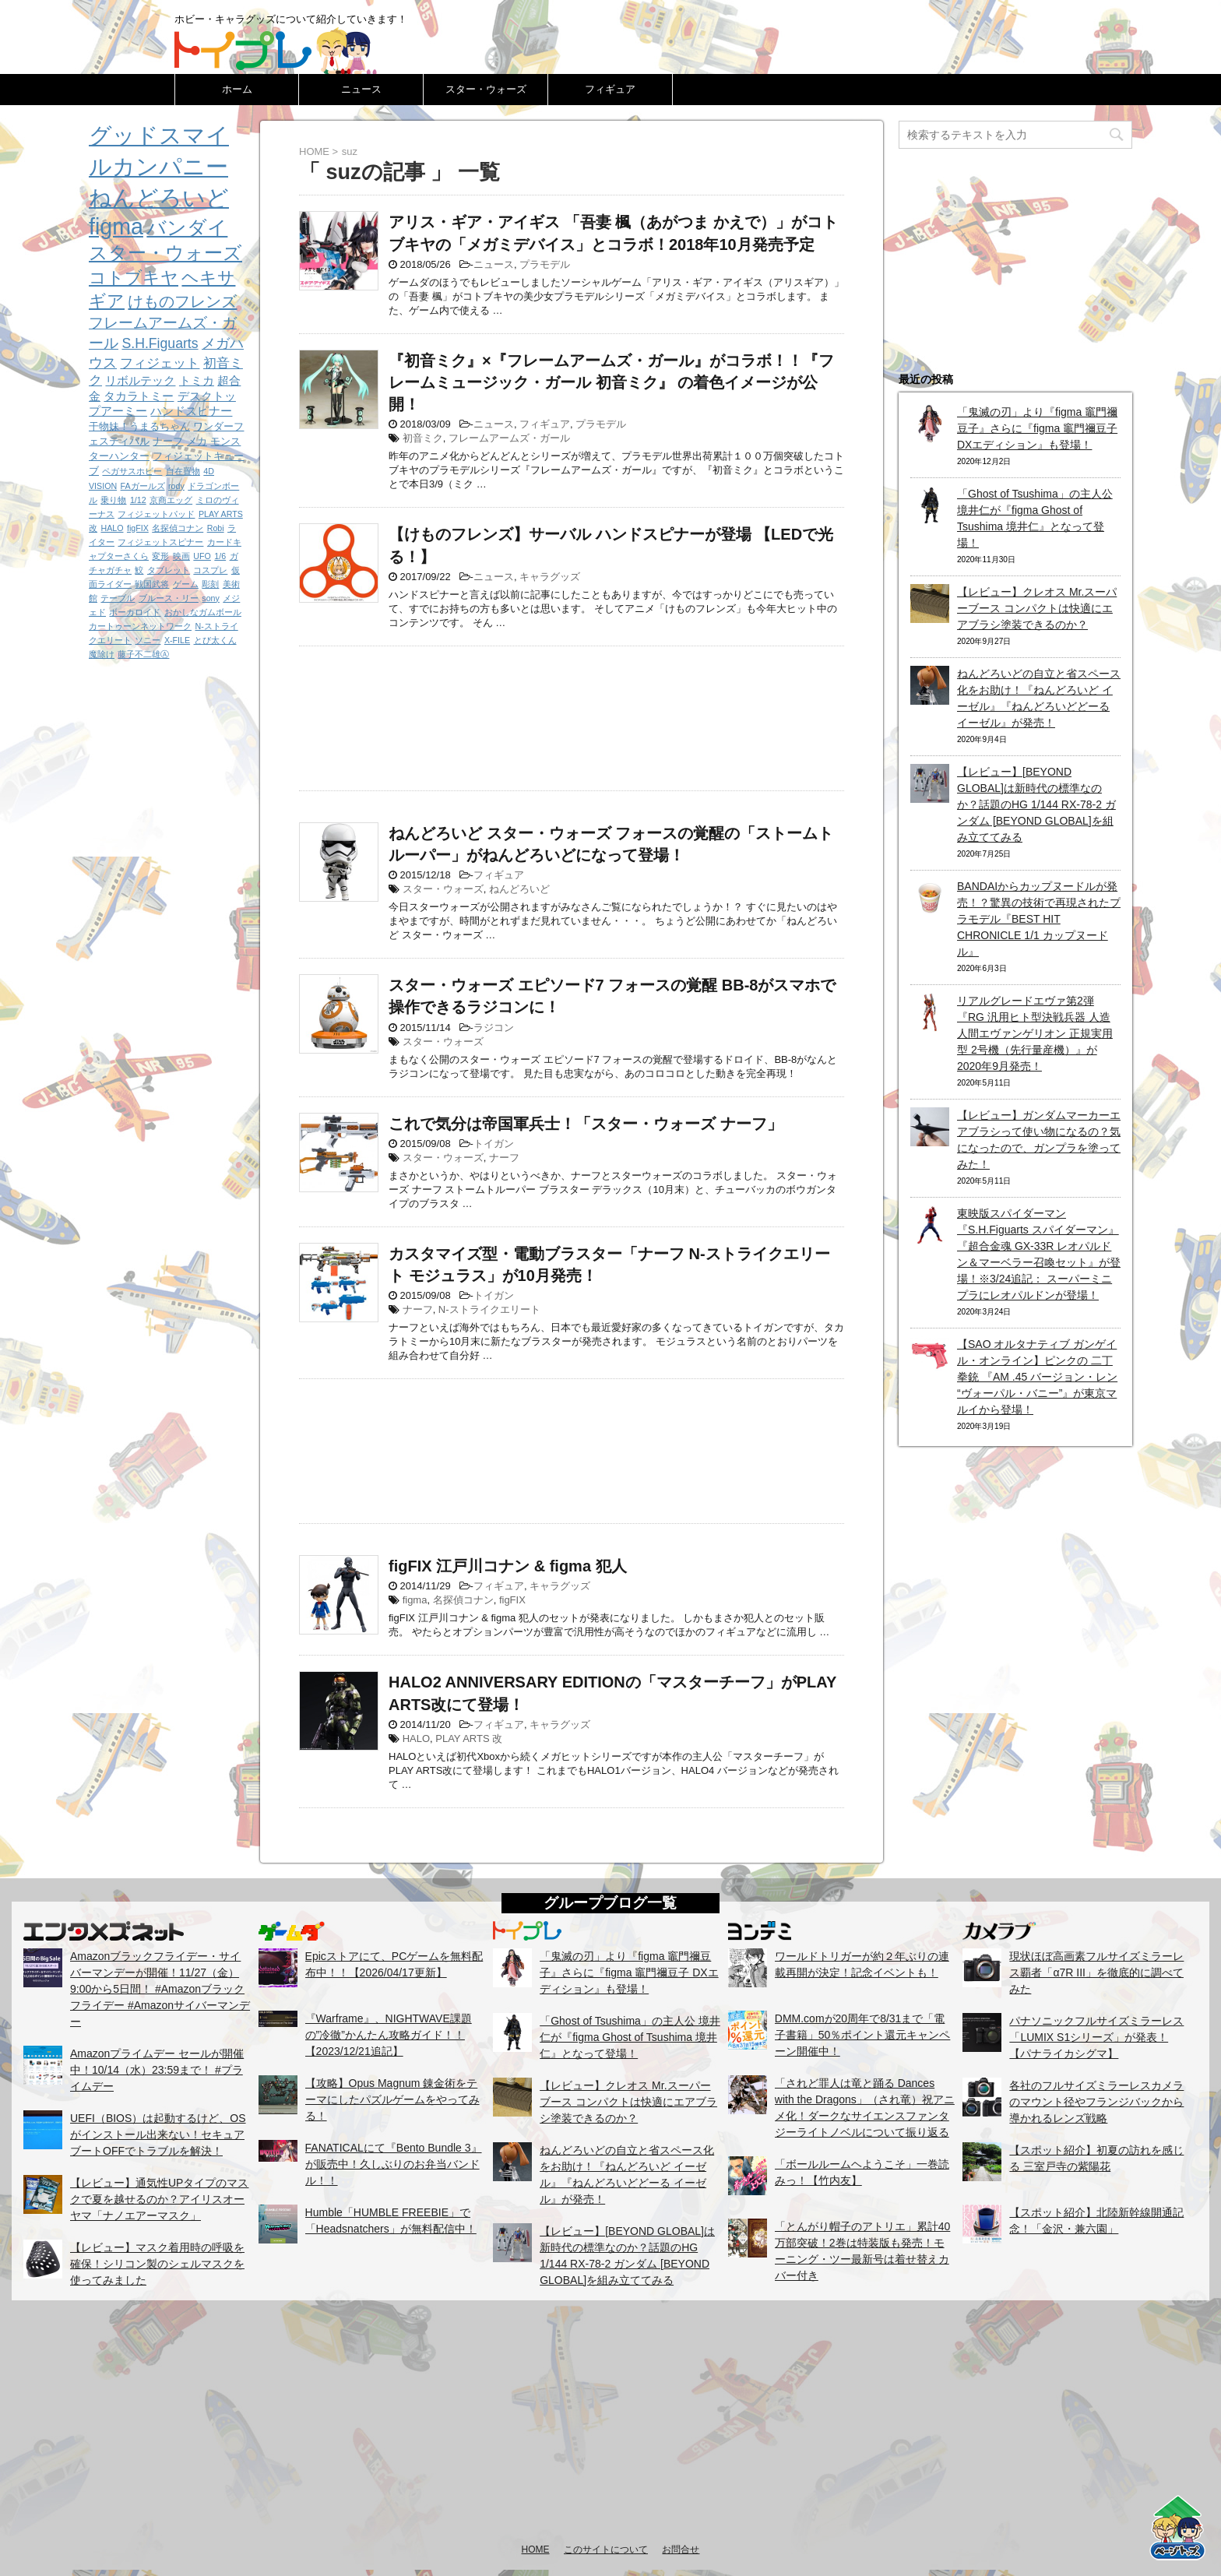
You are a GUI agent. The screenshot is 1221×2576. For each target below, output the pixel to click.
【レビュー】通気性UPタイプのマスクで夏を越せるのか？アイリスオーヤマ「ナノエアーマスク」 (159, 2199)
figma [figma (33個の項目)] (116, 226)
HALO (416, 1738)
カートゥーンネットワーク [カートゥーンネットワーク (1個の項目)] (140, 626)
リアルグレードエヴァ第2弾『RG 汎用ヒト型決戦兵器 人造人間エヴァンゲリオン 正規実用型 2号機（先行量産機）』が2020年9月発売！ (1035, 1033)
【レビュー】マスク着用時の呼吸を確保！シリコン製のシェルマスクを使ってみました (157, 2263)
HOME (536, 2549)
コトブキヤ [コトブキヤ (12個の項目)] (133, 277)
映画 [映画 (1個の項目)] (181, 556)
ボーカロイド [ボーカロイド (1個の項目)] (134, 612)
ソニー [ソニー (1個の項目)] (147, 640)
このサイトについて (606, 2549)
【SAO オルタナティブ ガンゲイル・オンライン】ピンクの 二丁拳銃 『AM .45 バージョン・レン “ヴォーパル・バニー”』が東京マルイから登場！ (1037, 1377)
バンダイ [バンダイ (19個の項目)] (186, 227)
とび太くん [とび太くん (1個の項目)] (215, 640)
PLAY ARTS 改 (468, 1738)
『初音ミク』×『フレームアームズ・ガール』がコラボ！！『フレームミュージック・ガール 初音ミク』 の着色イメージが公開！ (611, 382)
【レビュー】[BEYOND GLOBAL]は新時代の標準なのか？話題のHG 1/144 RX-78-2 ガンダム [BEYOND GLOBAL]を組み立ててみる (1036, 804)
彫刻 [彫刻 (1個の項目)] (210, 584)
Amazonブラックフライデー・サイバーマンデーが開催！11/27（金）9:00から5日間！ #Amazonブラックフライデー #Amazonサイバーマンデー (160, 1989)
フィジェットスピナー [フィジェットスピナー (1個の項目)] (160, 542)
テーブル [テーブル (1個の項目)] (117, 598)
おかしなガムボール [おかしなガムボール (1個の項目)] (202, 612)
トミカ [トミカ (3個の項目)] (196, 380)
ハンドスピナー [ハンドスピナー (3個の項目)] (191, 410)
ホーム (237, 89)
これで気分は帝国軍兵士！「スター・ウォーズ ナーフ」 (586, 1123)
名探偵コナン (463, 1600)
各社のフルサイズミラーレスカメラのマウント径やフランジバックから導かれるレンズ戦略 (1096, 2101)
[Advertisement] (571, 714)
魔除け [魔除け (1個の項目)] (101, 654)
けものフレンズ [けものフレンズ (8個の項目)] (182, 301)
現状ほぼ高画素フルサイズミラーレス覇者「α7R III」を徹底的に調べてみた (1096, 1972)
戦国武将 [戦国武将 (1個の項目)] (152, 584)
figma (415, 1600)
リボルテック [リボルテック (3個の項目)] (140, 380)
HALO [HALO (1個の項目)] (111, 528)
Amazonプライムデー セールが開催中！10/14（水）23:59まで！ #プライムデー (157, 2069)
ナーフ (504, 1157)
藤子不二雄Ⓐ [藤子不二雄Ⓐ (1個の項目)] (143, 654)
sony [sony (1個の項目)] (211, 598)
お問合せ (680, 2549)
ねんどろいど (519, 889)
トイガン (493, 1143)
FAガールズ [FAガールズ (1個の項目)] (143, 486)
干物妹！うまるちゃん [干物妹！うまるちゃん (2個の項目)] (139, 426)
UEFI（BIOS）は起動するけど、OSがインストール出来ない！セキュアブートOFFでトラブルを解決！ (158, 2134)
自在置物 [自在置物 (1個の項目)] (183, 471)
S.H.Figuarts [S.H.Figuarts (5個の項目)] (159, 343)
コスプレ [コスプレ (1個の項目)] (210, 570)
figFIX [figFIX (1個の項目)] (138, 528)
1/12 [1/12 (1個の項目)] (138, 500)
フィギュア (610, 89)
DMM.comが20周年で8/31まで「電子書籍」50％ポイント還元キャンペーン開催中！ (863, 2034)
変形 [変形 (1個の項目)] (160, 556)
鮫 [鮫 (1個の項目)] (139, 570)
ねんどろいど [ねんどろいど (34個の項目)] (159, 197)
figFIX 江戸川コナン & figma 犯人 (508, 1566)
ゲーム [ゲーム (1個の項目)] (186, 584)
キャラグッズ (549, 576)
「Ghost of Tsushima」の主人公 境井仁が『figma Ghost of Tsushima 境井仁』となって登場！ (630, 2037)
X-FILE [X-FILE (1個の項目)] (177, 640)
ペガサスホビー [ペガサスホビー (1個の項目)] (132, 471)
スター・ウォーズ (485, 89)
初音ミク (423, 438)
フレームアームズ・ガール (509, 438)
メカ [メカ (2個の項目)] (197, 441)
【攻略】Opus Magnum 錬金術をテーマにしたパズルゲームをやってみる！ (392, 2099)
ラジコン (493, 1027)
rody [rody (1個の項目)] (176, 486)
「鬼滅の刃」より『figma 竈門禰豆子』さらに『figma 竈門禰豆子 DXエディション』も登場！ (1037, 428)
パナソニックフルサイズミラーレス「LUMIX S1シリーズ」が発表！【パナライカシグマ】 (1096, 2037)
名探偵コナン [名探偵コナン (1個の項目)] (177, 528)
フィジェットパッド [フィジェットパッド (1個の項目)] (156, 514)
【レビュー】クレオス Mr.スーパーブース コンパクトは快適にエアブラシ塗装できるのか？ (1037, 608)
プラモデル (544, 264)
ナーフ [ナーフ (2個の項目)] (168, 441)
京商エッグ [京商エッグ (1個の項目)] (171, 500)
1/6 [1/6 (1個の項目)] (220, 556)
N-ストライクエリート (489, 1309)
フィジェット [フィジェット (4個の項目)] (159, 363)
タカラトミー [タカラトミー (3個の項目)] (139, 396)
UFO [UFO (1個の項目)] (202, 556)
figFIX (512, 1600)
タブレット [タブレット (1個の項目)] (168, 570)
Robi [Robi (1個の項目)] (215, 528)
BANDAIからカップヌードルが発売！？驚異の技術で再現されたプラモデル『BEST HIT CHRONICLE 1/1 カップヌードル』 (1039, 919)
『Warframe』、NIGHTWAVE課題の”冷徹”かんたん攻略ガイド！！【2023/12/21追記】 (388, 2034)
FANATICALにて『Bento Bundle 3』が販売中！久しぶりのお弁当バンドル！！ (393, 2164)
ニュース (361, 89)
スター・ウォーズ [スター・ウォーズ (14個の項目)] (165, 253)
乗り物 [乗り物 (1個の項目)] (113, 500)
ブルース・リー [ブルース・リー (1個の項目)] (169, 598)
